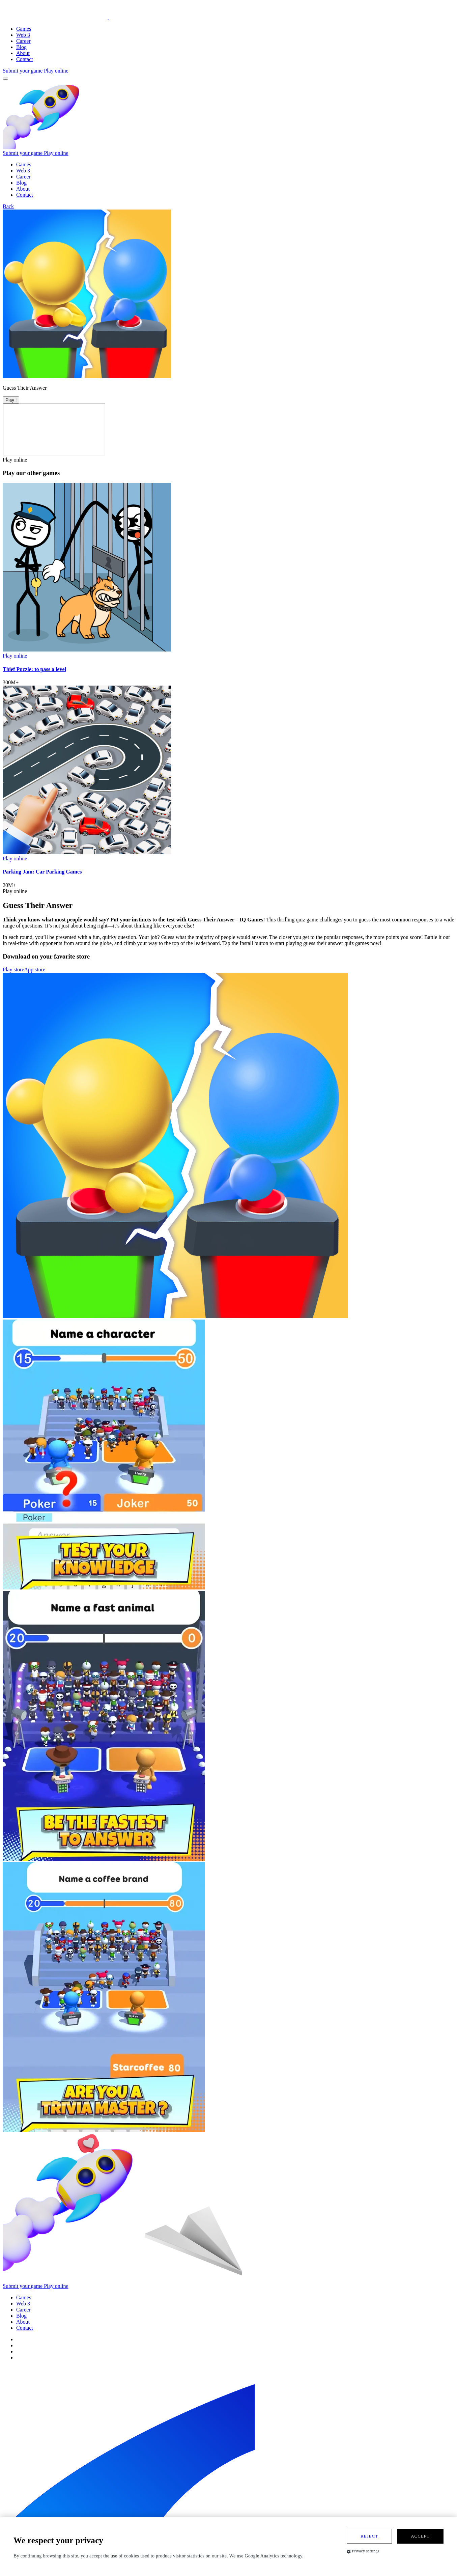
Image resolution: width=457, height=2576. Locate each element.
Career (23, 41)
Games (23, 29)
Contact (24, 59)
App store (35, 969)
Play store (13, 969)
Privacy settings (363, 2551)
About (23, 53)
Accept (420, 2536)
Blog (21, 47)
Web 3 (23, 35)
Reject (369, 2536)
